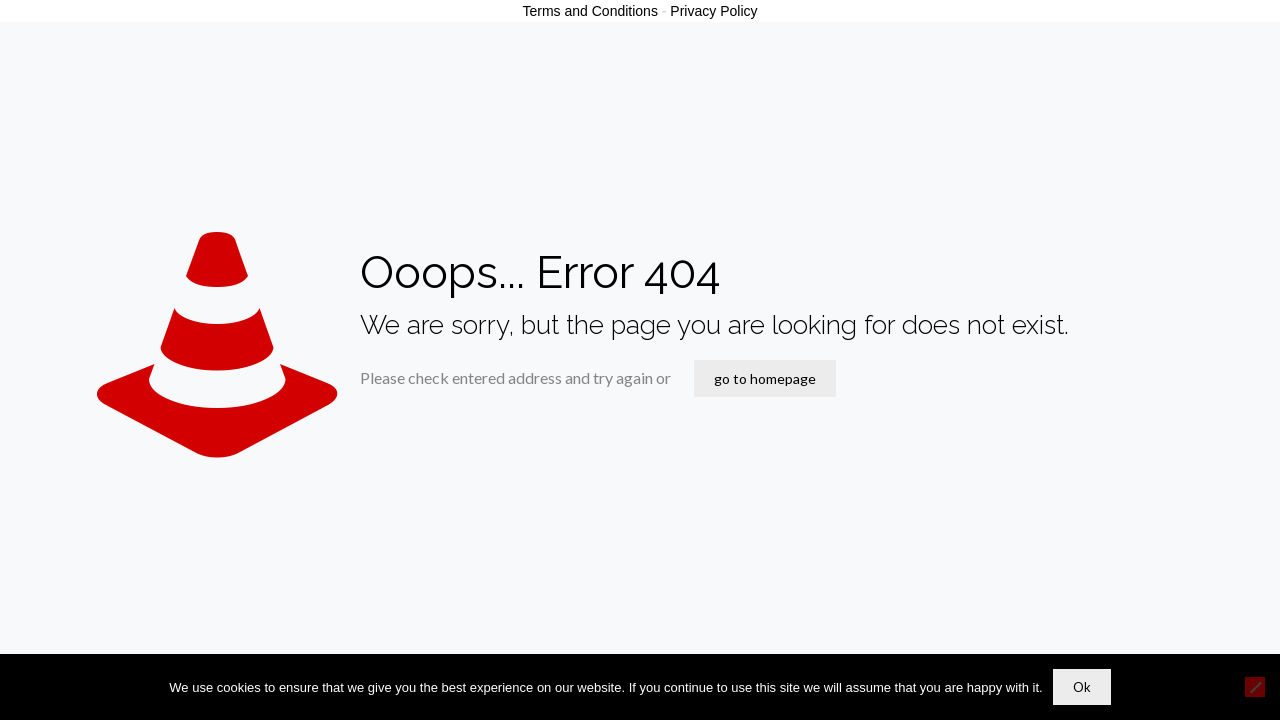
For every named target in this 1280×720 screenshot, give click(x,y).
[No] (1255, 687)
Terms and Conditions (590, 11)
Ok (1082, 687)
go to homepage (765, 378)
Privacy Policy (713, 11)
